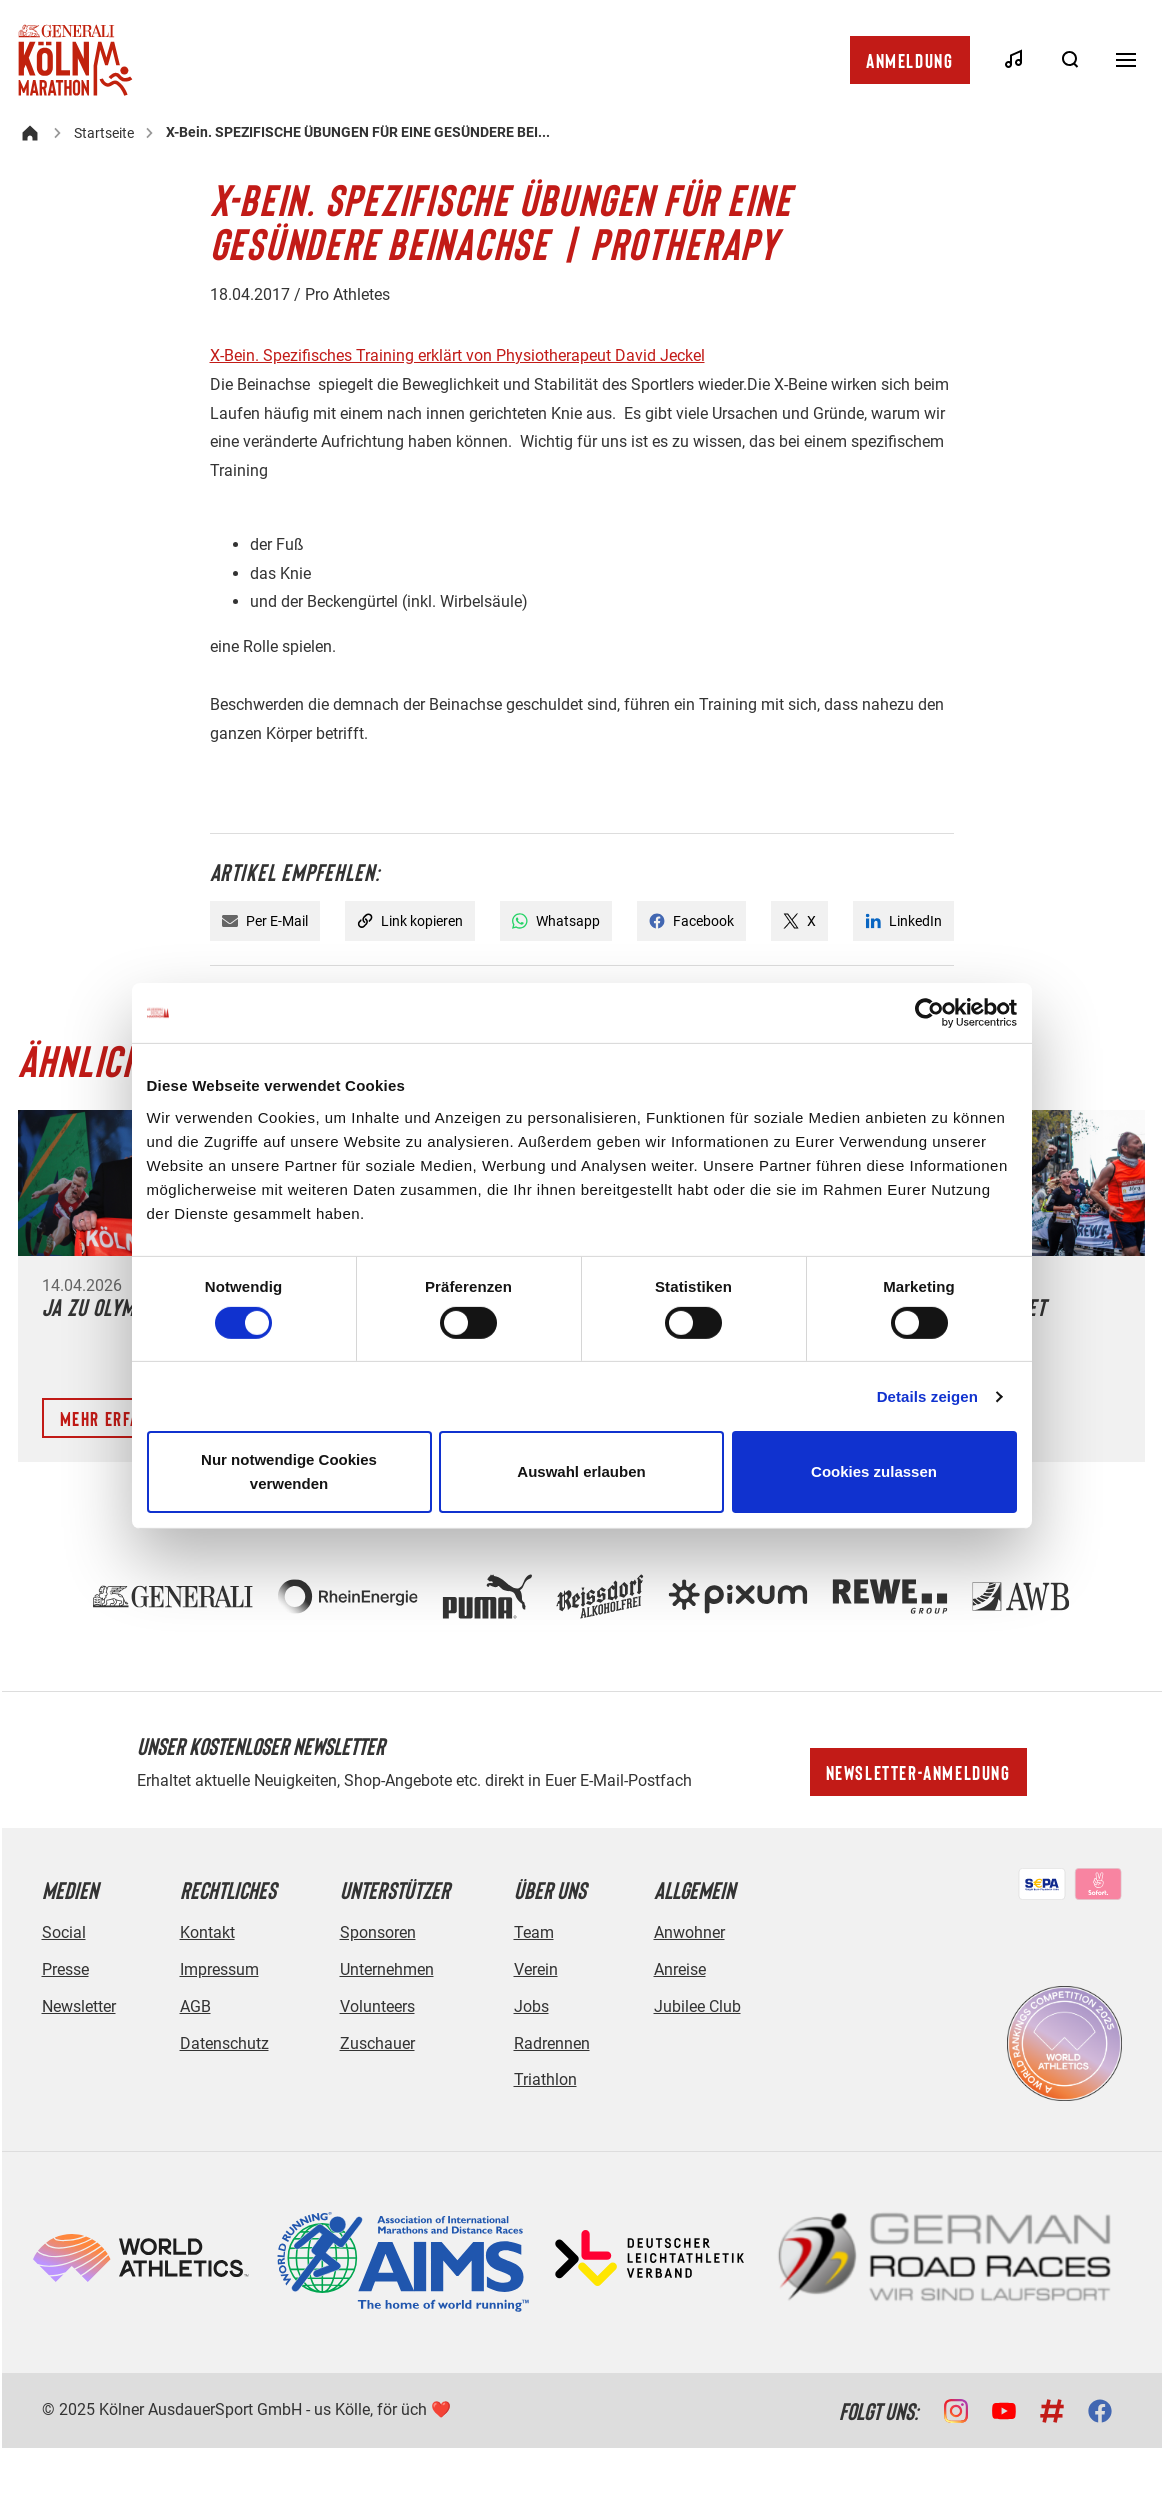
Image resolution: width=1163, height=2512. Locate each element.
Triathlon (545, 2079)
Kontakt (207, 1932)
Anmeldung (909, 60)
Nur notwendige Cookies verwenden (289, 1471)
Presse (65, 1969)
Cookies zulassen (874, 1471)
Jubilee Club (697, 2006)
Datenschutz (224, 2043)
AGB (195, 2006)
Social (64, 1932)
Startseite (104, 133)
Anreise (680, 1969)
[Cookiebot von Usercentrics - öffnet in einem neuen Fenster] (929, 1013)
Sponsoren (378, 1932)
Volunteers (377, 2006)
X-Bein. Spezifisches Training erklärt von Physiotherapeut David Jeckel (457, 355)
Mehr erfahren (119, 1418)
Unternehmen (387, 1969)
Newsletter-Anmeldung (918, 1772)
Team (534, 1932)
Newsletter (79, 2006)
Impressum (219, 1969)
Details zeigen (927, 1396)
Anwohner (689, 1932)
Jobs (531, 2006)
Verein (536, 1969)
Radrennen (552, 2043)
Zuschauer (377, 2043)
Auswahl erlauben (581, 1471)
